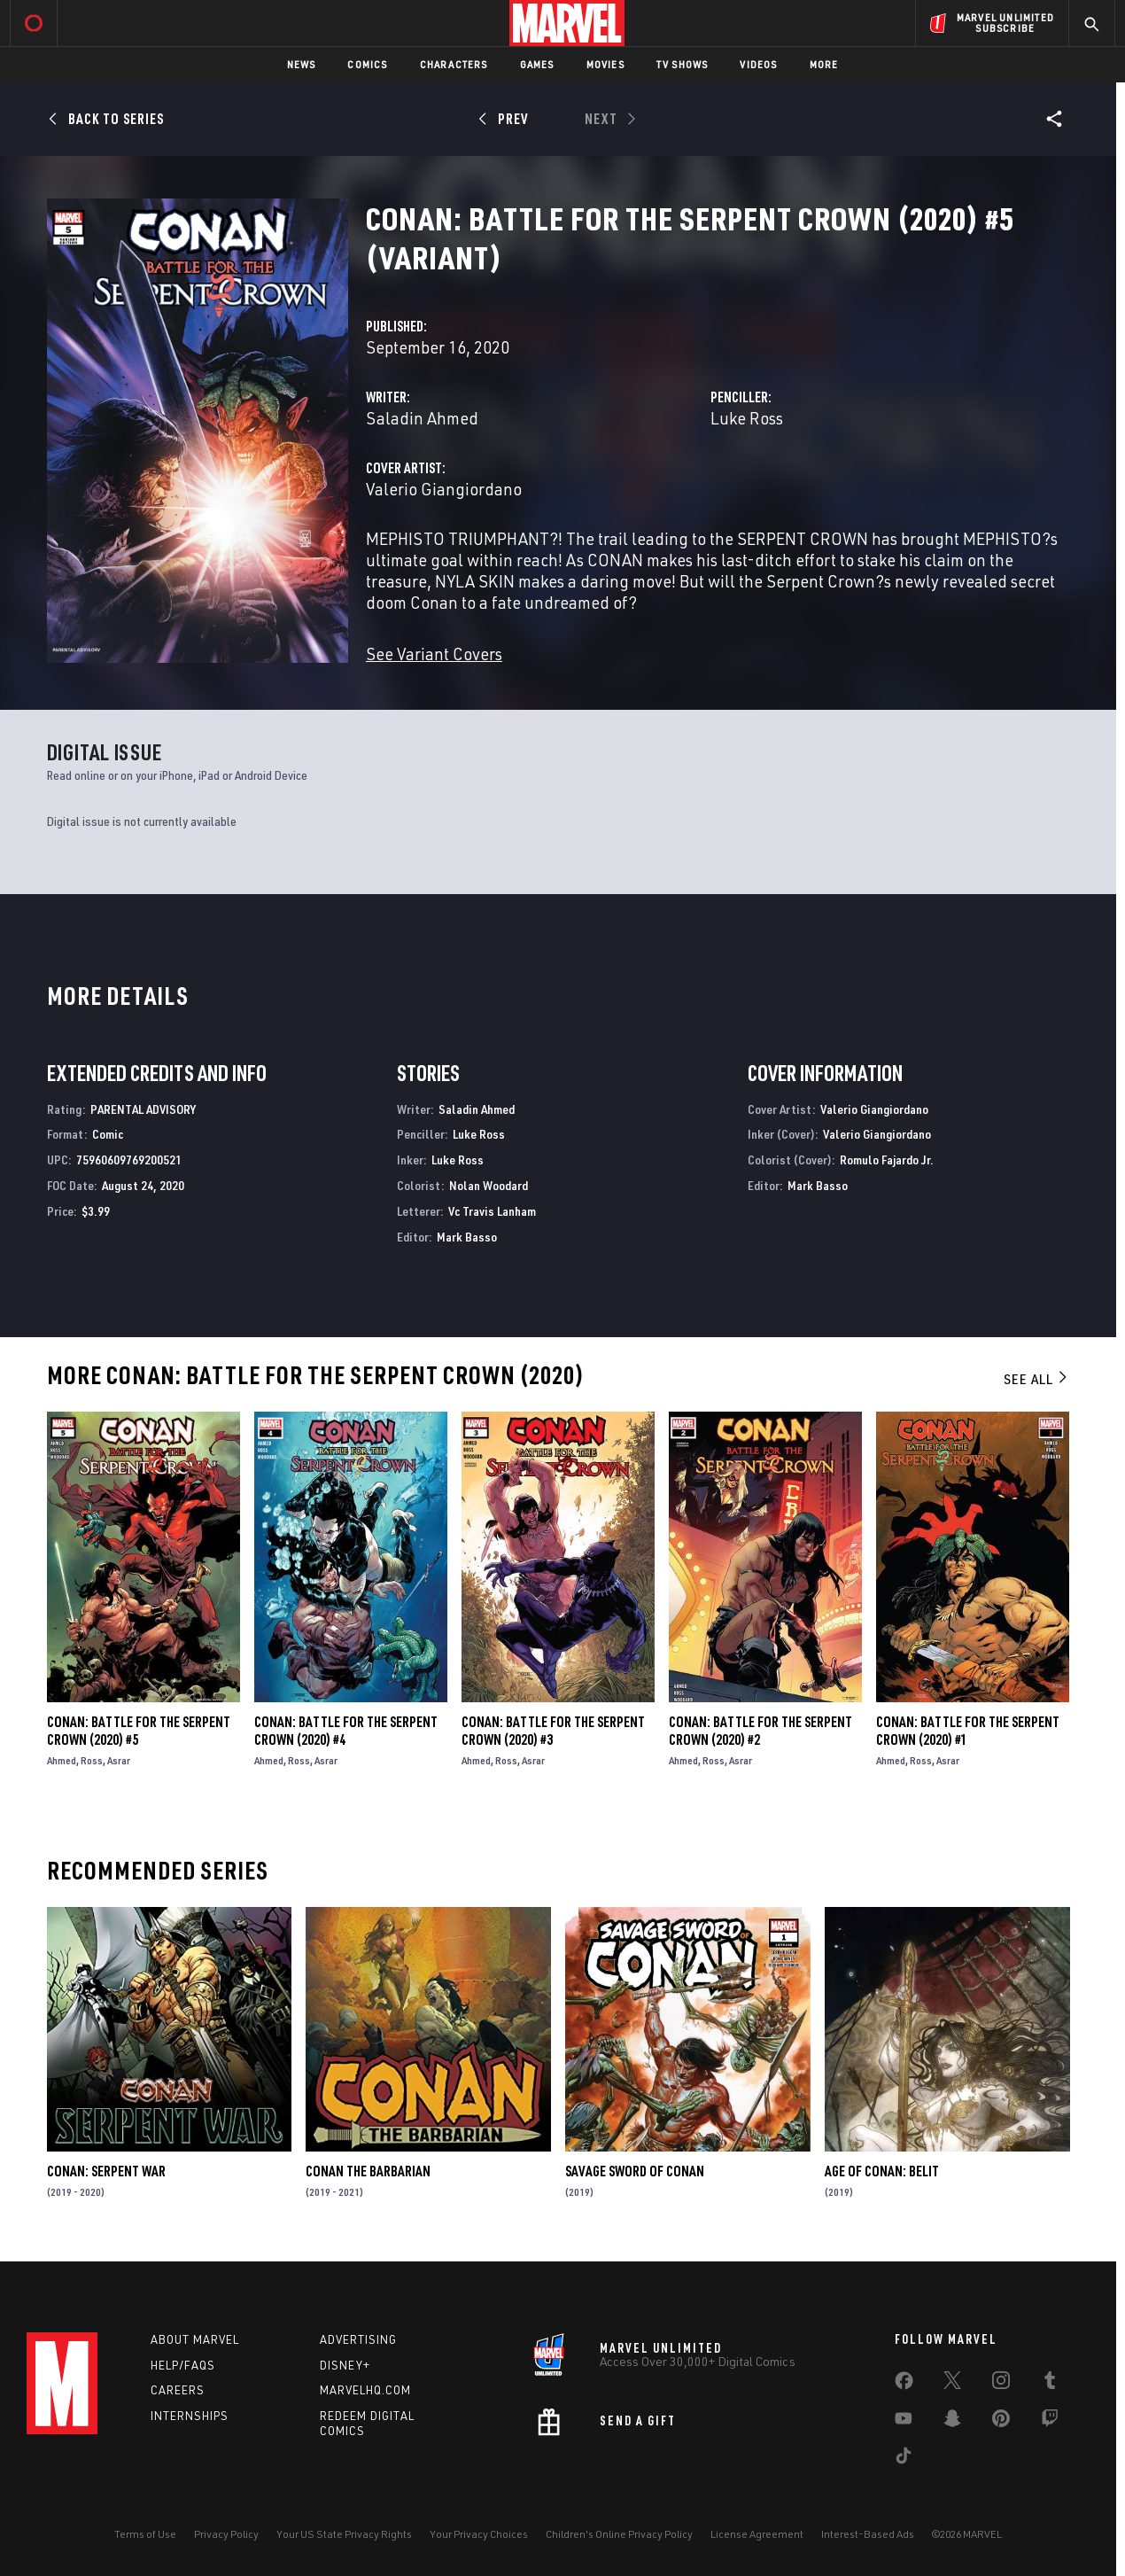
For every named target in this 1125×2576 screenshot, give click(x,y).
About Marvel (195, 2339)
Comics (367, 64)
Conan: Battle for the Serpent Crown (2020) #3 (553, 1730)
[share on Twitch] (1050, 2422)
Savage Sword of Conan (634, 2171)
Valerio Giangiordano (444, 489)
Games (537, 64)
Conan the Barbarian (368, 2171)
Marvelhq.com (365, 2390)
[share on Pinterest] (1001, 2422)
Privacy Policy (226, 2534)
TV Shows (682, 64)
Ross (92, 1760)
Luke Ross (746, 418)
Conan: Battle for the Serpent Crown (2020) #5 (138, 1730)
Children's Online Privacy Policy (619, 2534)
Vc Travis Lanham (492, 1210)
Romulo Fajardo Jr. (887, 1159)
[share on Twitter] (952, 2384)
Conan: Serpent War (106, 2171)
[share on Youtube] (903, 2422)
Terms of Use (145, 2534)
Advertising (358, 2339)
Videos (758, 64)
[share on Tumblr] (1050, 2384)
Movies (605, 64)
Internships (190, 2416)
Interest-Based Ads (867, 2534)
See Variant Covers (434, 653)
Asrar (118, 1760)
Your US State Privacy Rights (344, 2534)
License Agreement (756, 2534)
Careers (178, 2390)
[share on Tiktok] (903, 2459)
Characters (454, 64)
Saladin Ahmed (422, 418)
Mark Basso (467, 1236)
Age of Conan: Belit (882, 2171)
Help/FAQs (183, 2365)
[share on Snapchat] (952, 2422)
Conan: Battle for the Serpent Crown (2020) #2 (760, 1730)
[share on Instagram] (1001, 2384)
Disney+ (345, 2365)
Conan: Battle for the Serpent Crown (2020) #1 (967, 1730)
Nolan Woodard (488, 1185)
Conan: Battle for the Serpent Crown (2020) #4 (346, 1730)
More (824, 64)
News (301, 64)
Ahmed (61, 1760)
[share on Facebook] (904, 2384)
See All (1036, 1379)
